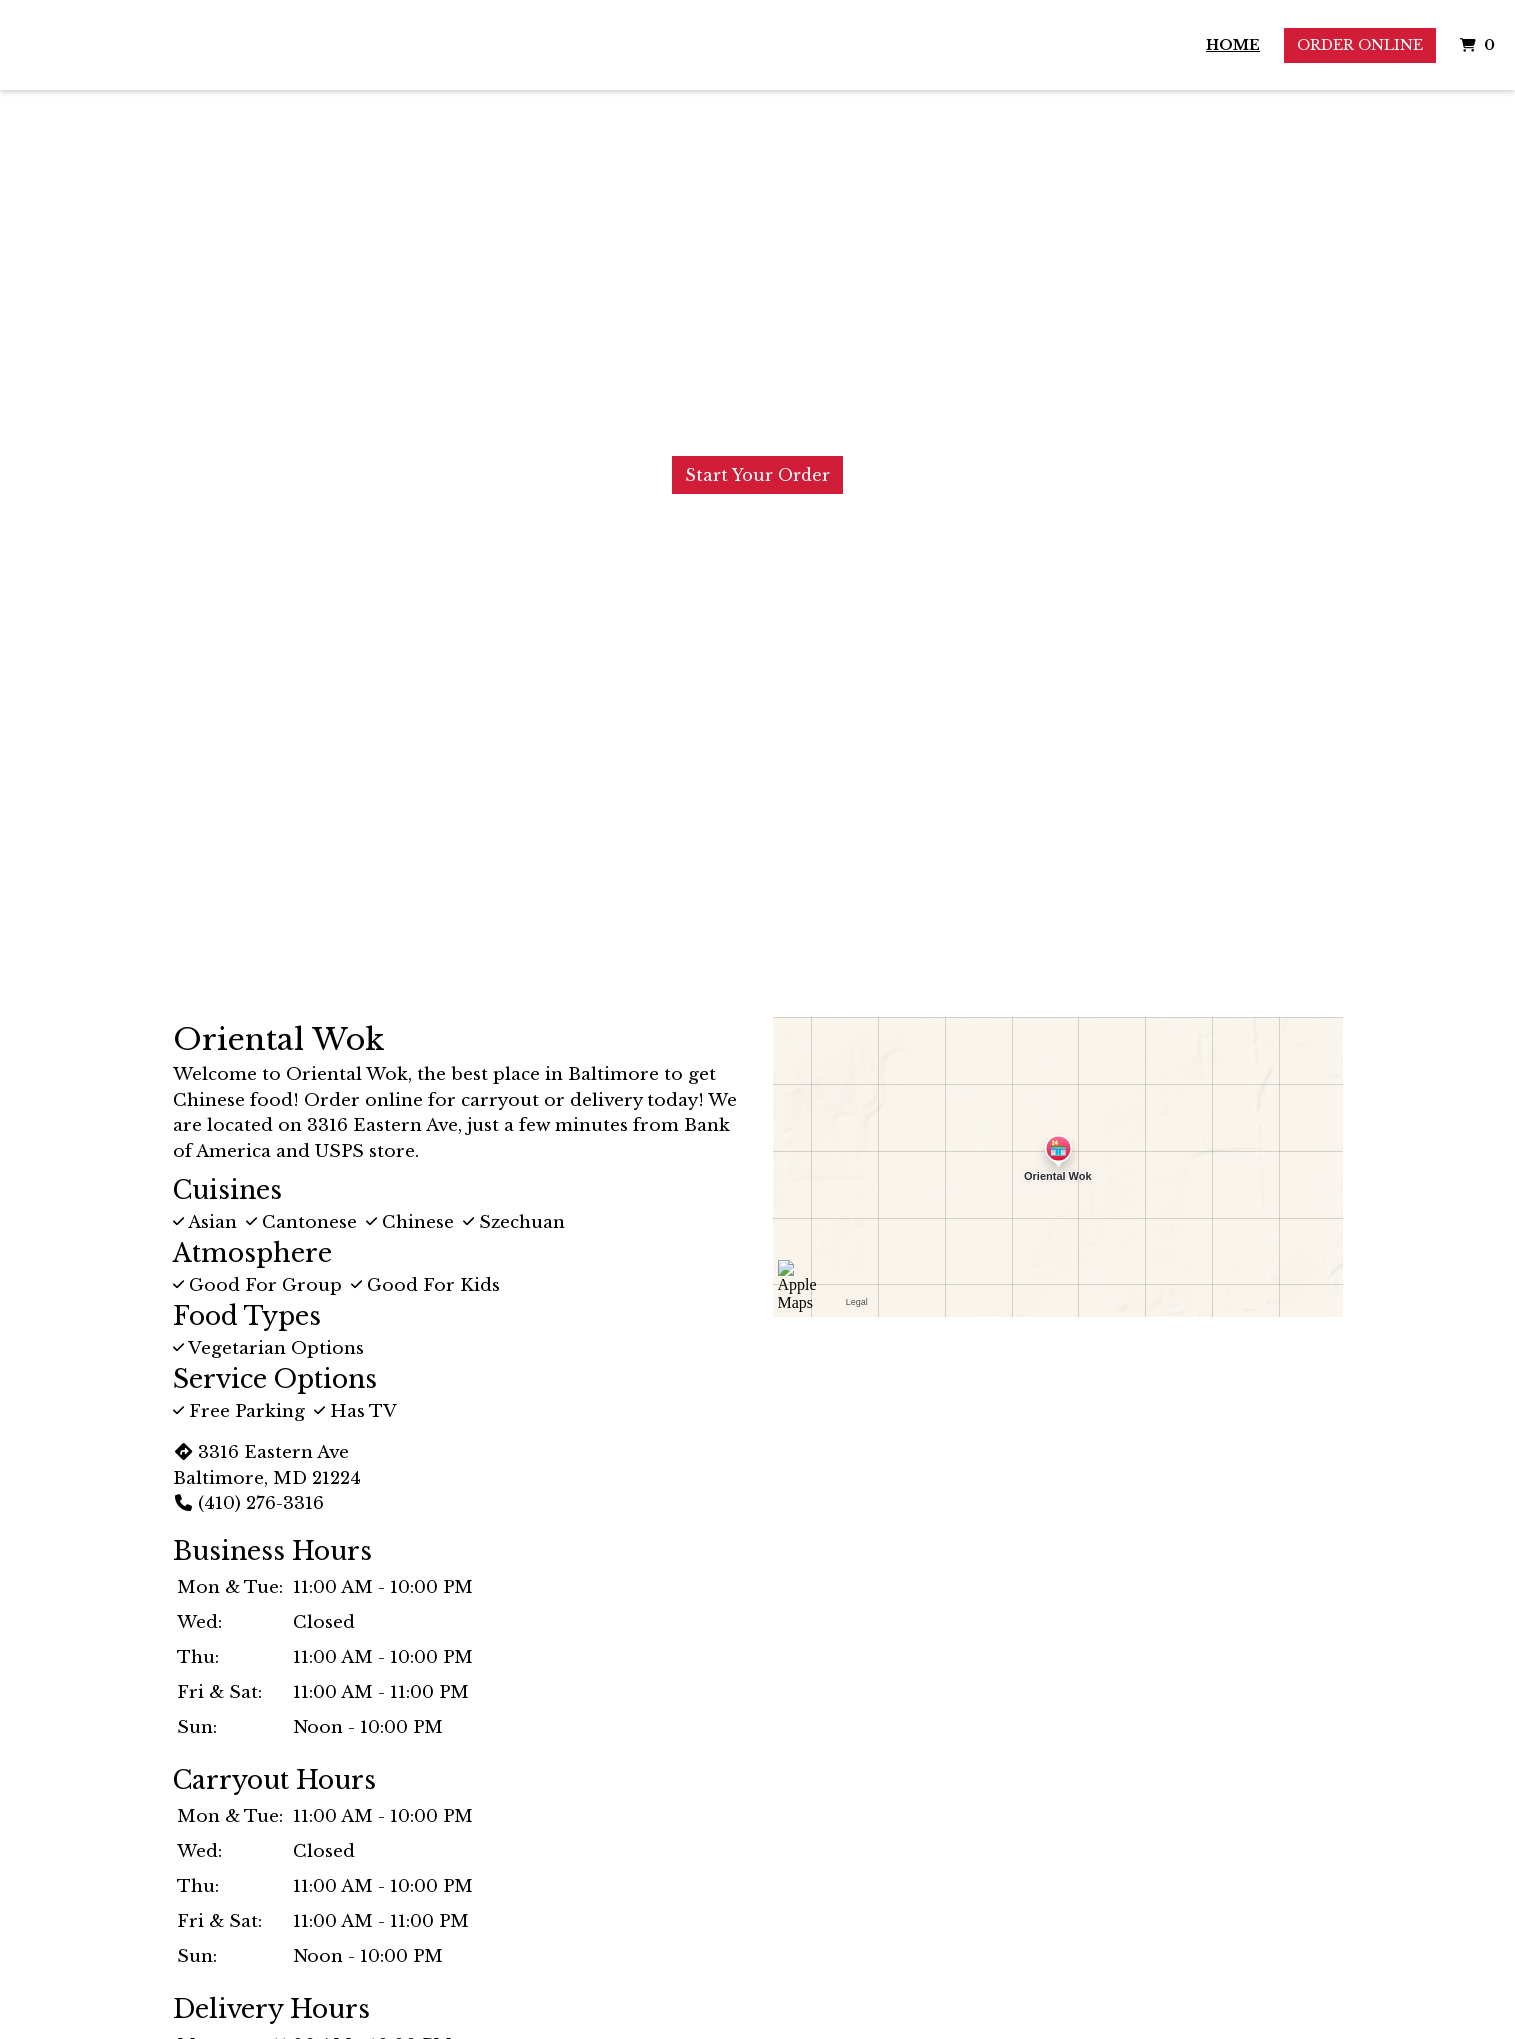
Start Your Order (757, 475)
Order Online (1360, 45)
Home (1233, 45)
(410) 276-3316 (248, 1503)
